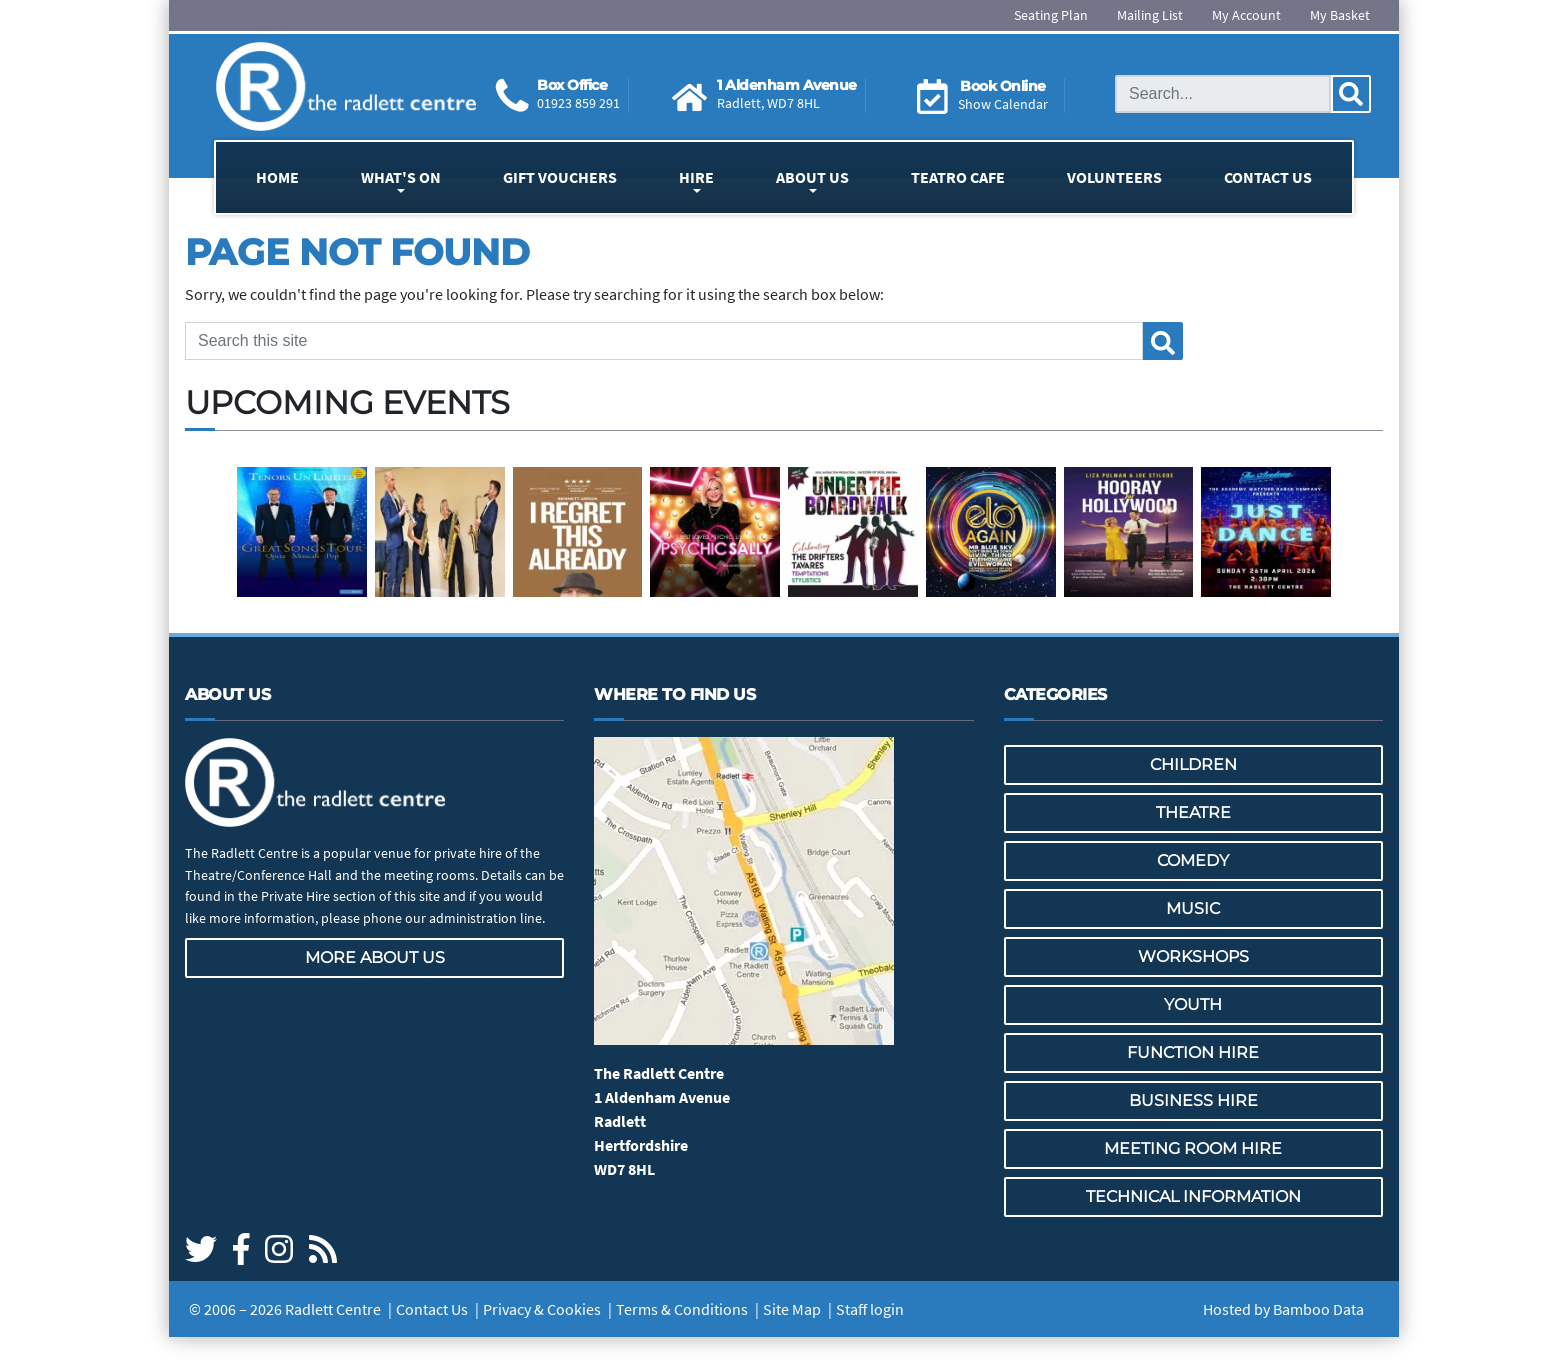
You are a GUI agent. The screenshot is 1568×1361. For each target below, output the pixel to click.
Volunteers (1114, 177)
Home (277, 177)
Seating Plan (1051, 15)
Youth (1193, 1004)
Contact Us (1268, 177)
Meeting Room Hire (1193, 1148)
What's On (401, 177)
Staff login (870, 1309)
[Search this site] (1223, 94)
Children (1193, 764)
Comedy (1193, 860)
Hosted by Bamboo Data (1283, 1309)
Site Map (792, 1309)
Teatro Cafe (958, 177)
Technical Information (1193, 1196)
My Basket (1340, 15)
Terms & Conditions (682, 1309)
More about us (375, 957)
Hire (696, 177)
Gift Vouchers (560, 177)
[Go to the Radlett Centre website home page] (346, 87)
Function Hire (1193, 1052)
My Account (1246, 15)
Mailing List (1150, 15)
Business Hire (1193, 1100)
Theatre (1193, 812)
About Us (812, 177)
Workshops (1193, 956)
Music (1193, 908)
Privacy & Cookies (542, 1309)
